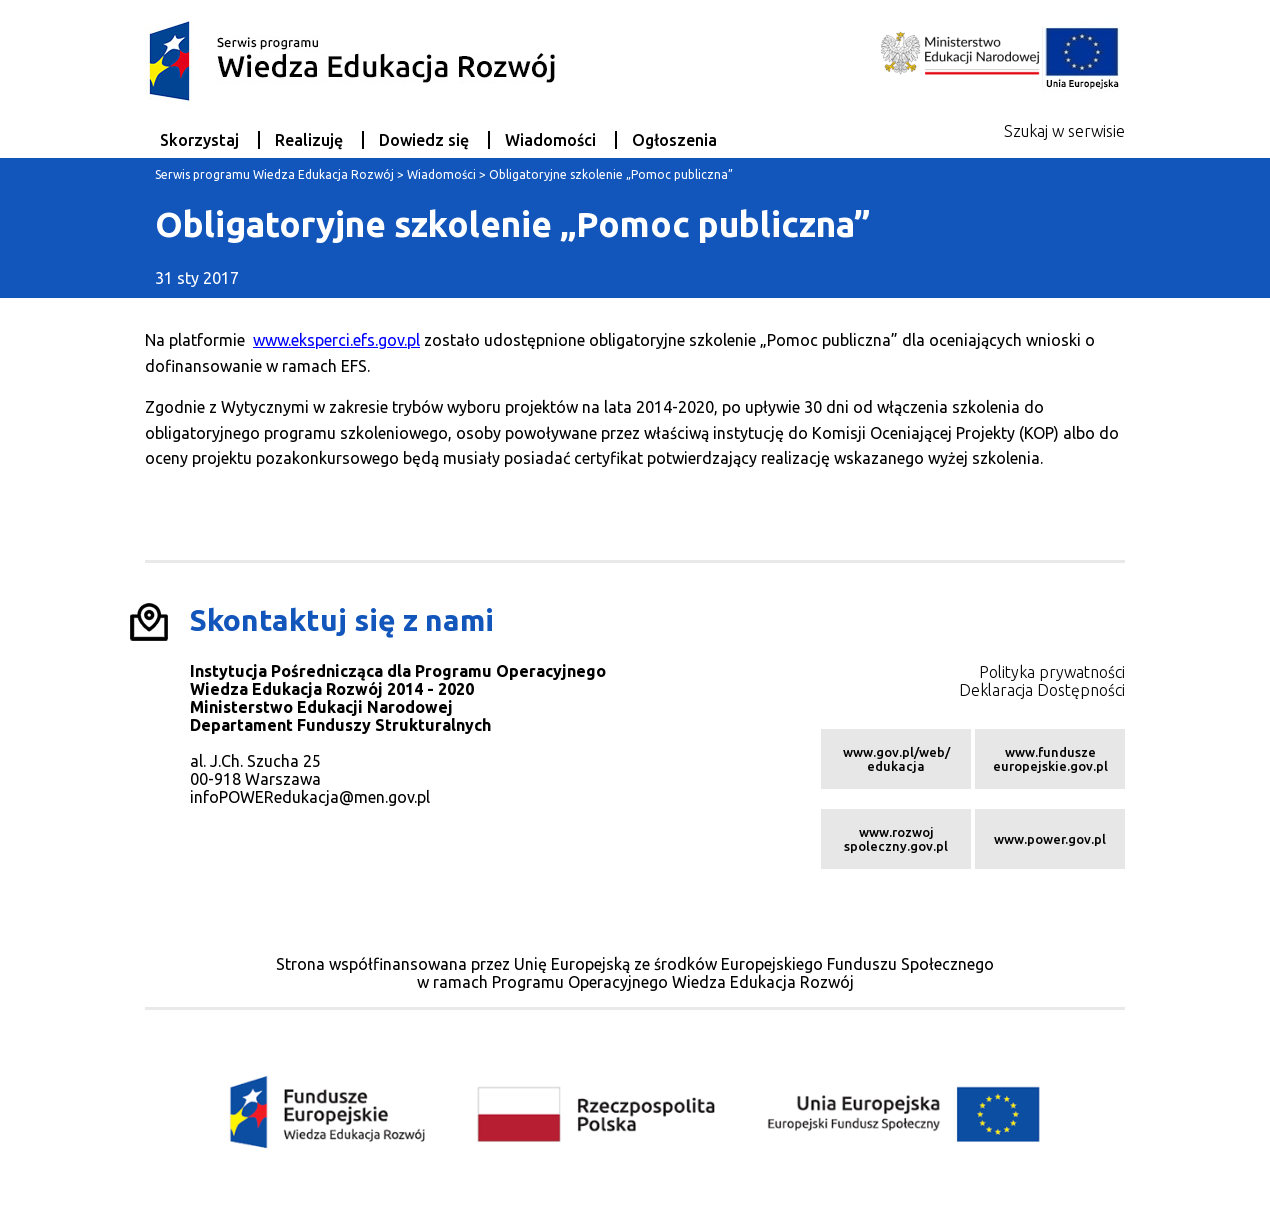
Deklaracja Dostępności (1042, 690)
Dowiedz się (424, 140)
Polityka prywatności (1052, 672)
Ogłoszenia (674, 140)
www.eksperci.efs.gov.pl (336, 340)
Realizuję (309, 140)
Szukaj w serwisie (1064, 131)
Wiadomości (550, 140)
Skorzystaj (199, 140)
